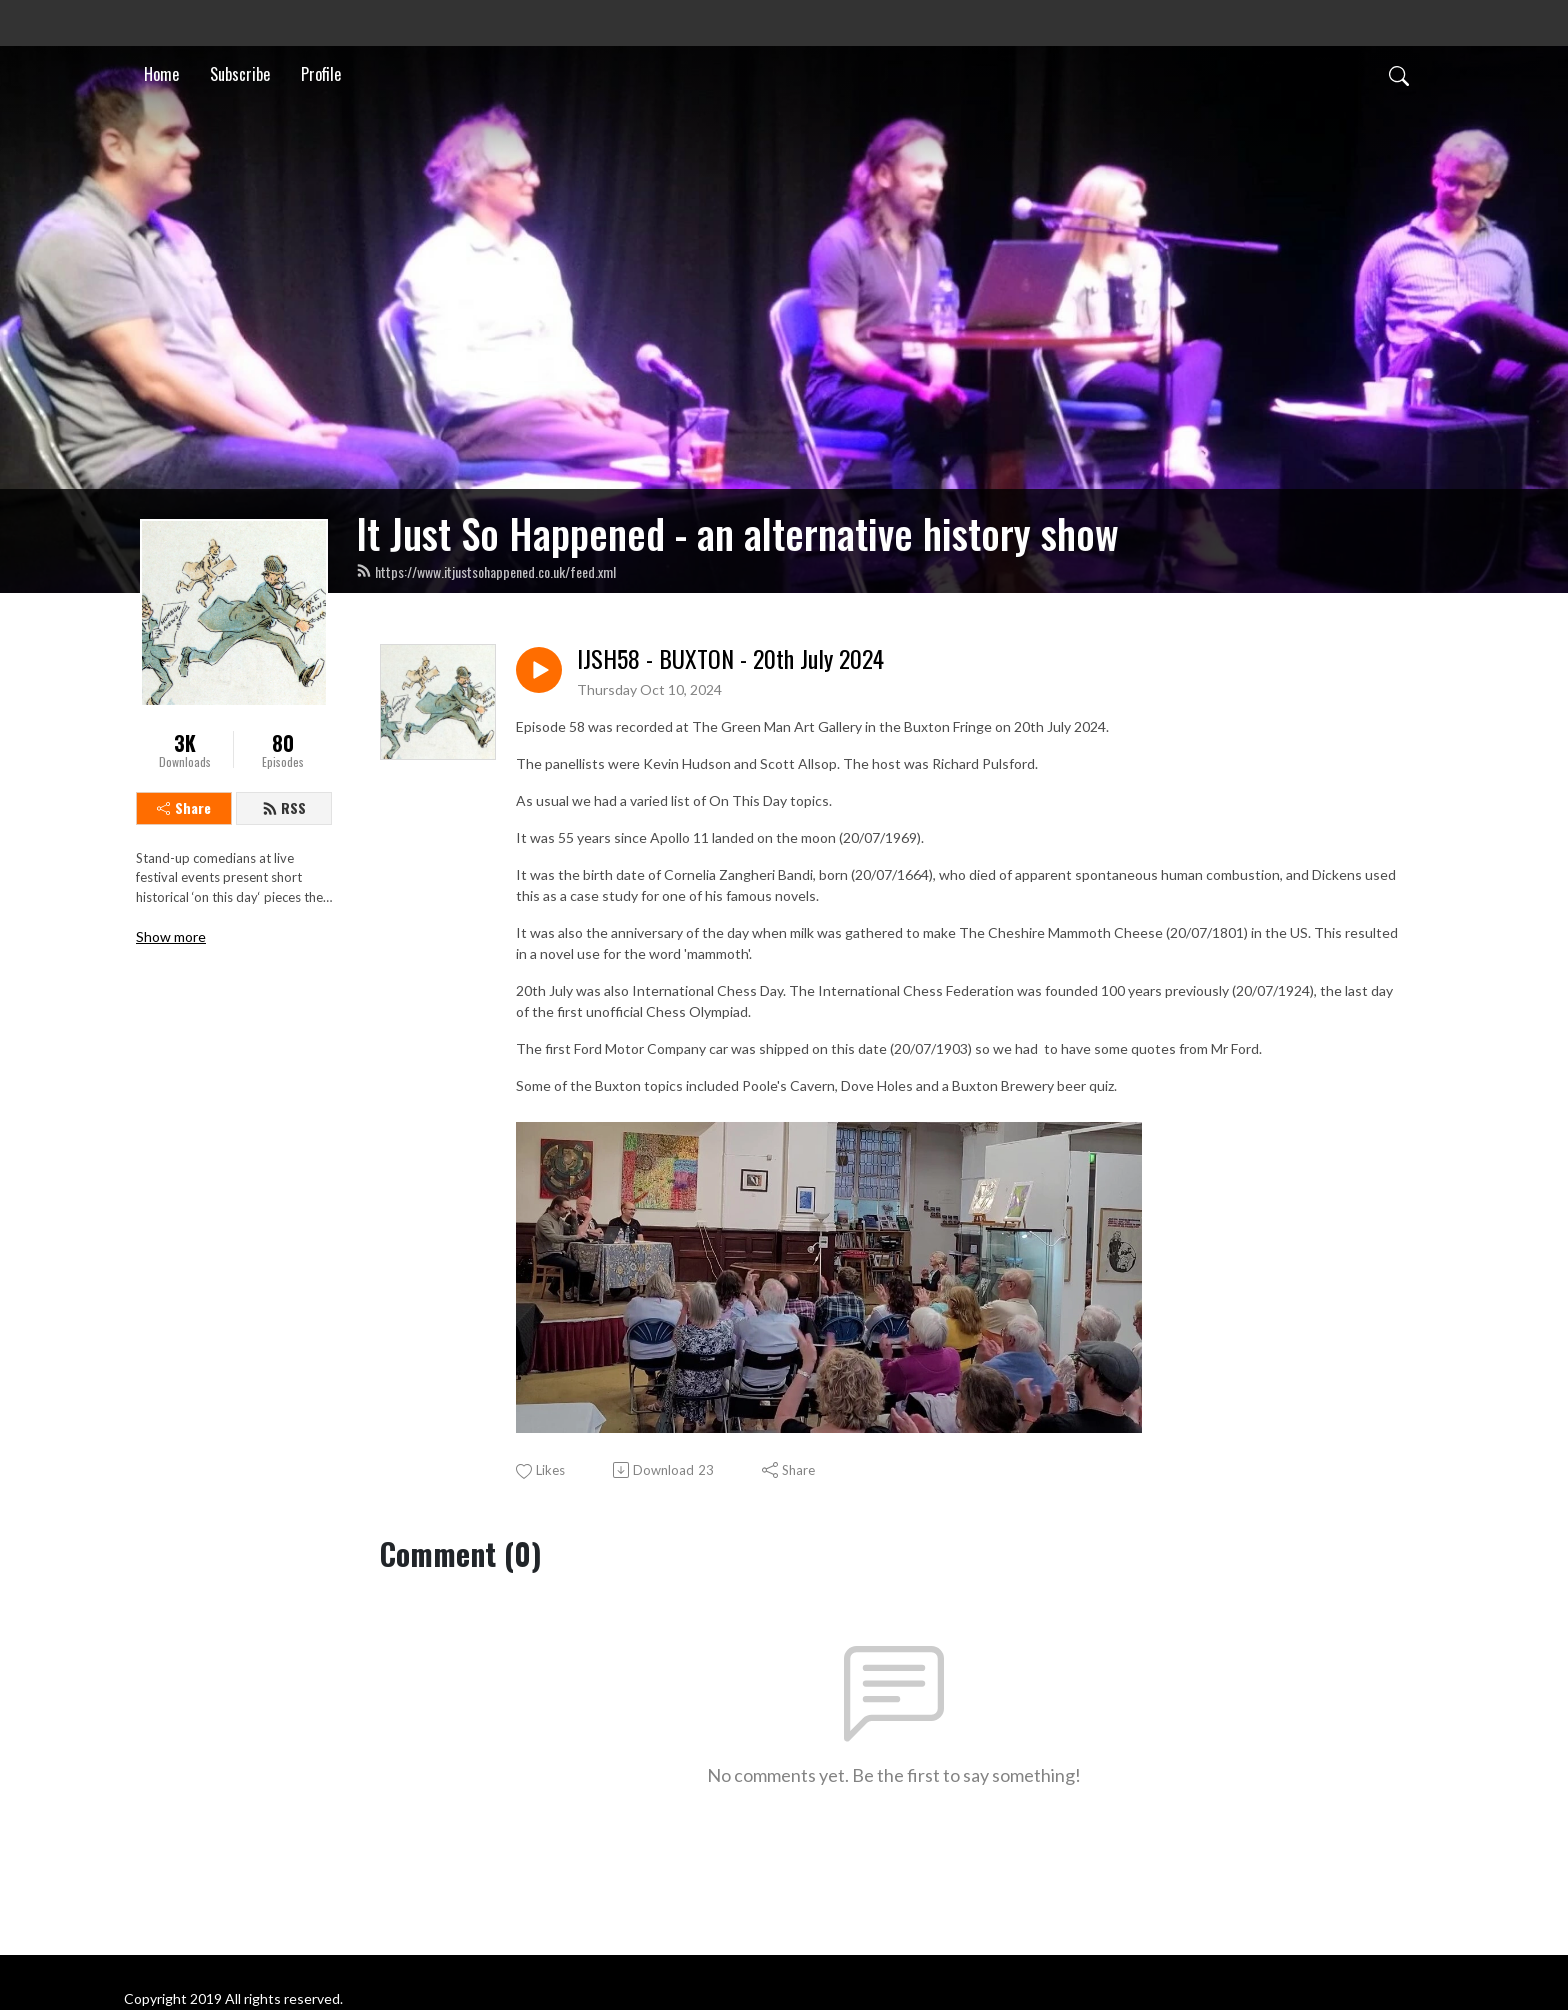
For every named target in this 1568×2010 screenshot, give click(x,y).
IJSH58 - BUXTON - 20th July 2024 (730, 658)
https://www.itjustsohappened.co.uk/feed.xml (486, 571)
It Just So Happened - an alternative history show (737, 533)
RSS (284, 807)
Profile (321, 74)
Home (161, 74)
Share (184, 807)
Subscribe (240, 74)
